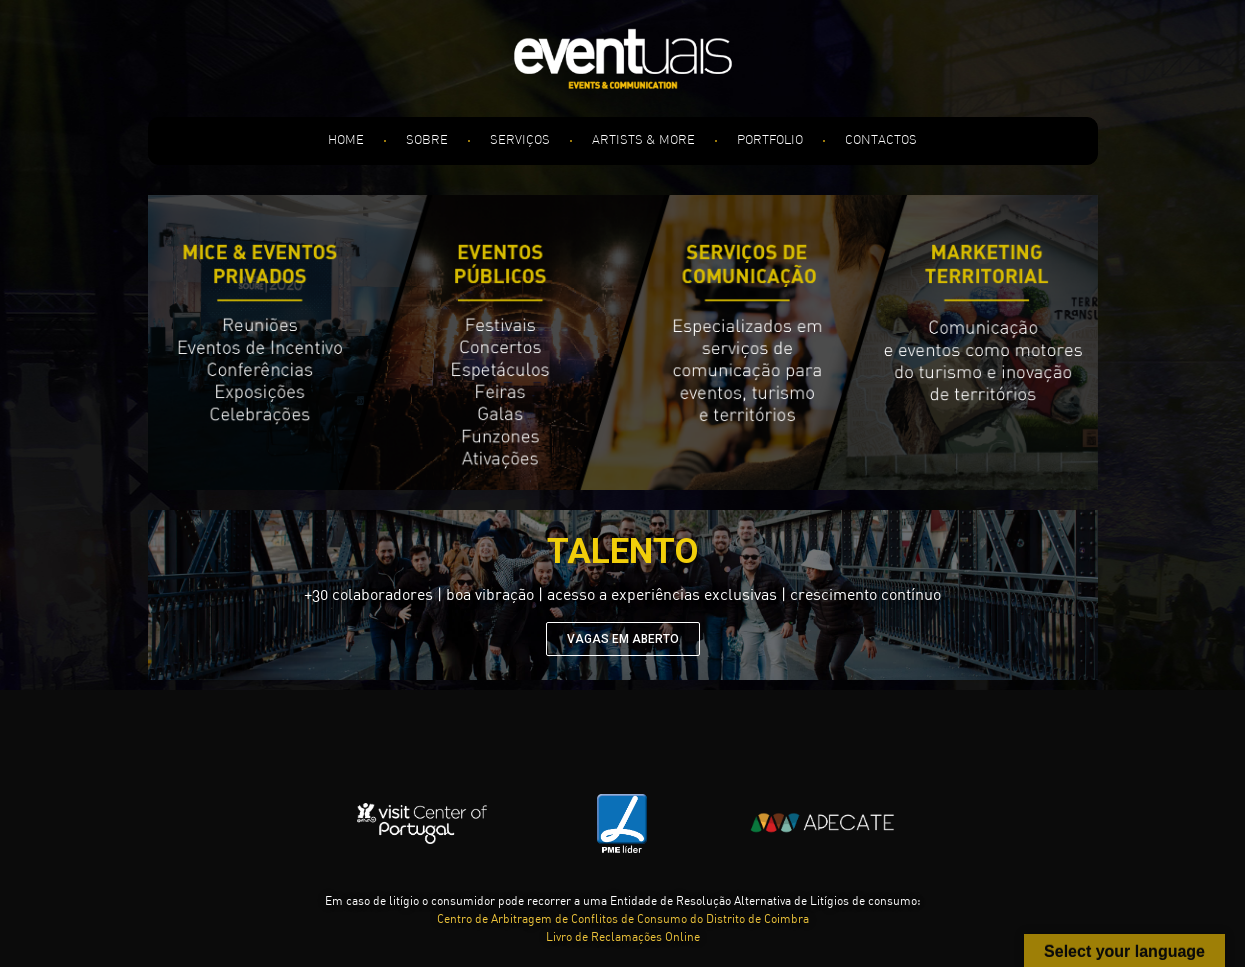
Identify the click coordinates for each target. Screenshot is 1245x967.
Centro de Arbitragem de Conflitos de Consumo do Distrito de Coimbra (623, 920)
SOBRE (427, 140)
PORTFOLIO (770, 140)
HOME (346, 140)
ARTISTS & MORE (643, 140)
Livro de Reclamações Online (623, 938)
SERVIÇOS (520, 140)
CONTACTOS (881, 140)
